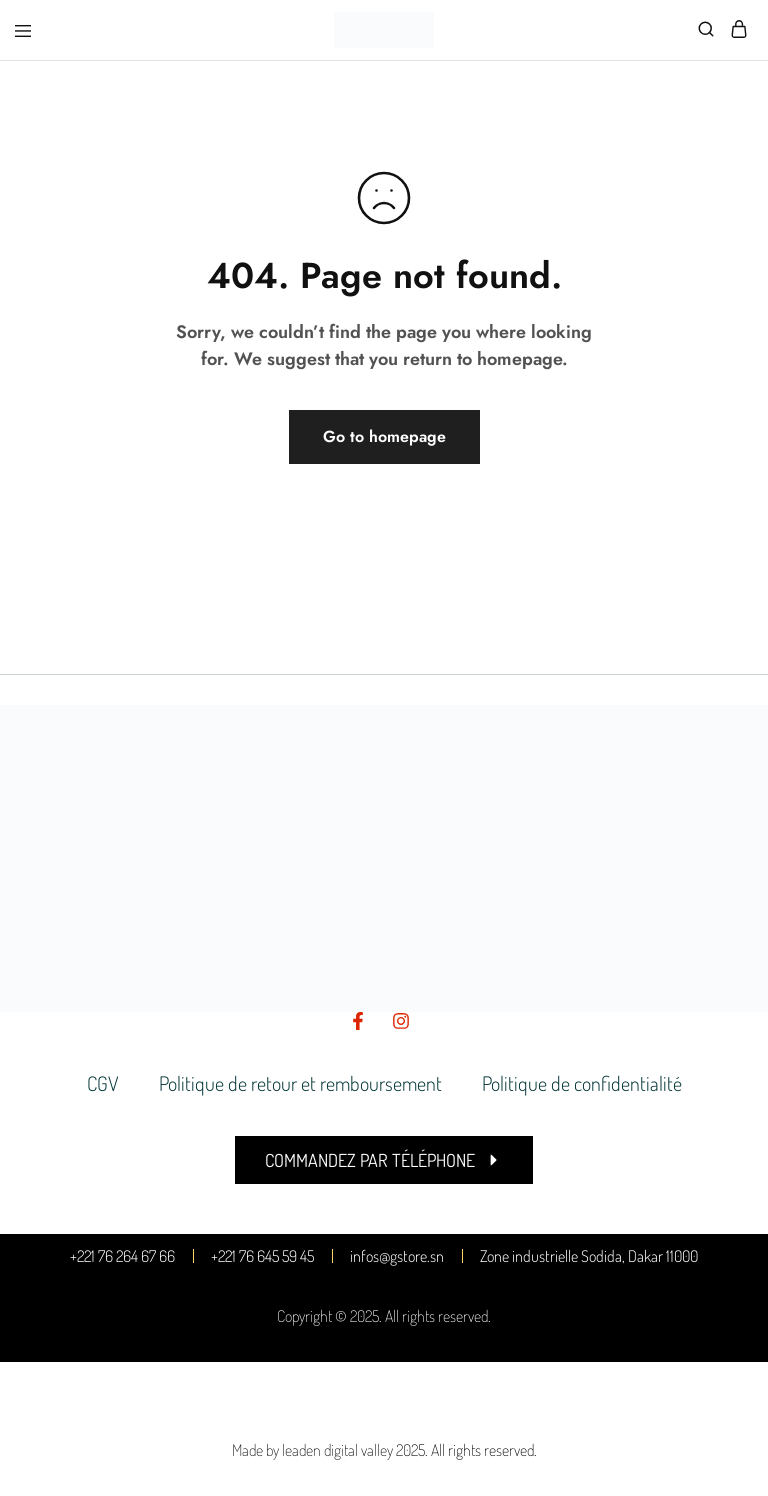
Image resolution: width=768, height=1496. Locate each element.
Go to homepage (384, 436)
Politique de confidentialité (582, 1083)
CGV (103, 1083)
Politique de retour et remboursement (300, 1083)
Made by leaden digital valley (312, 1450)
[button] (384, 1160)
